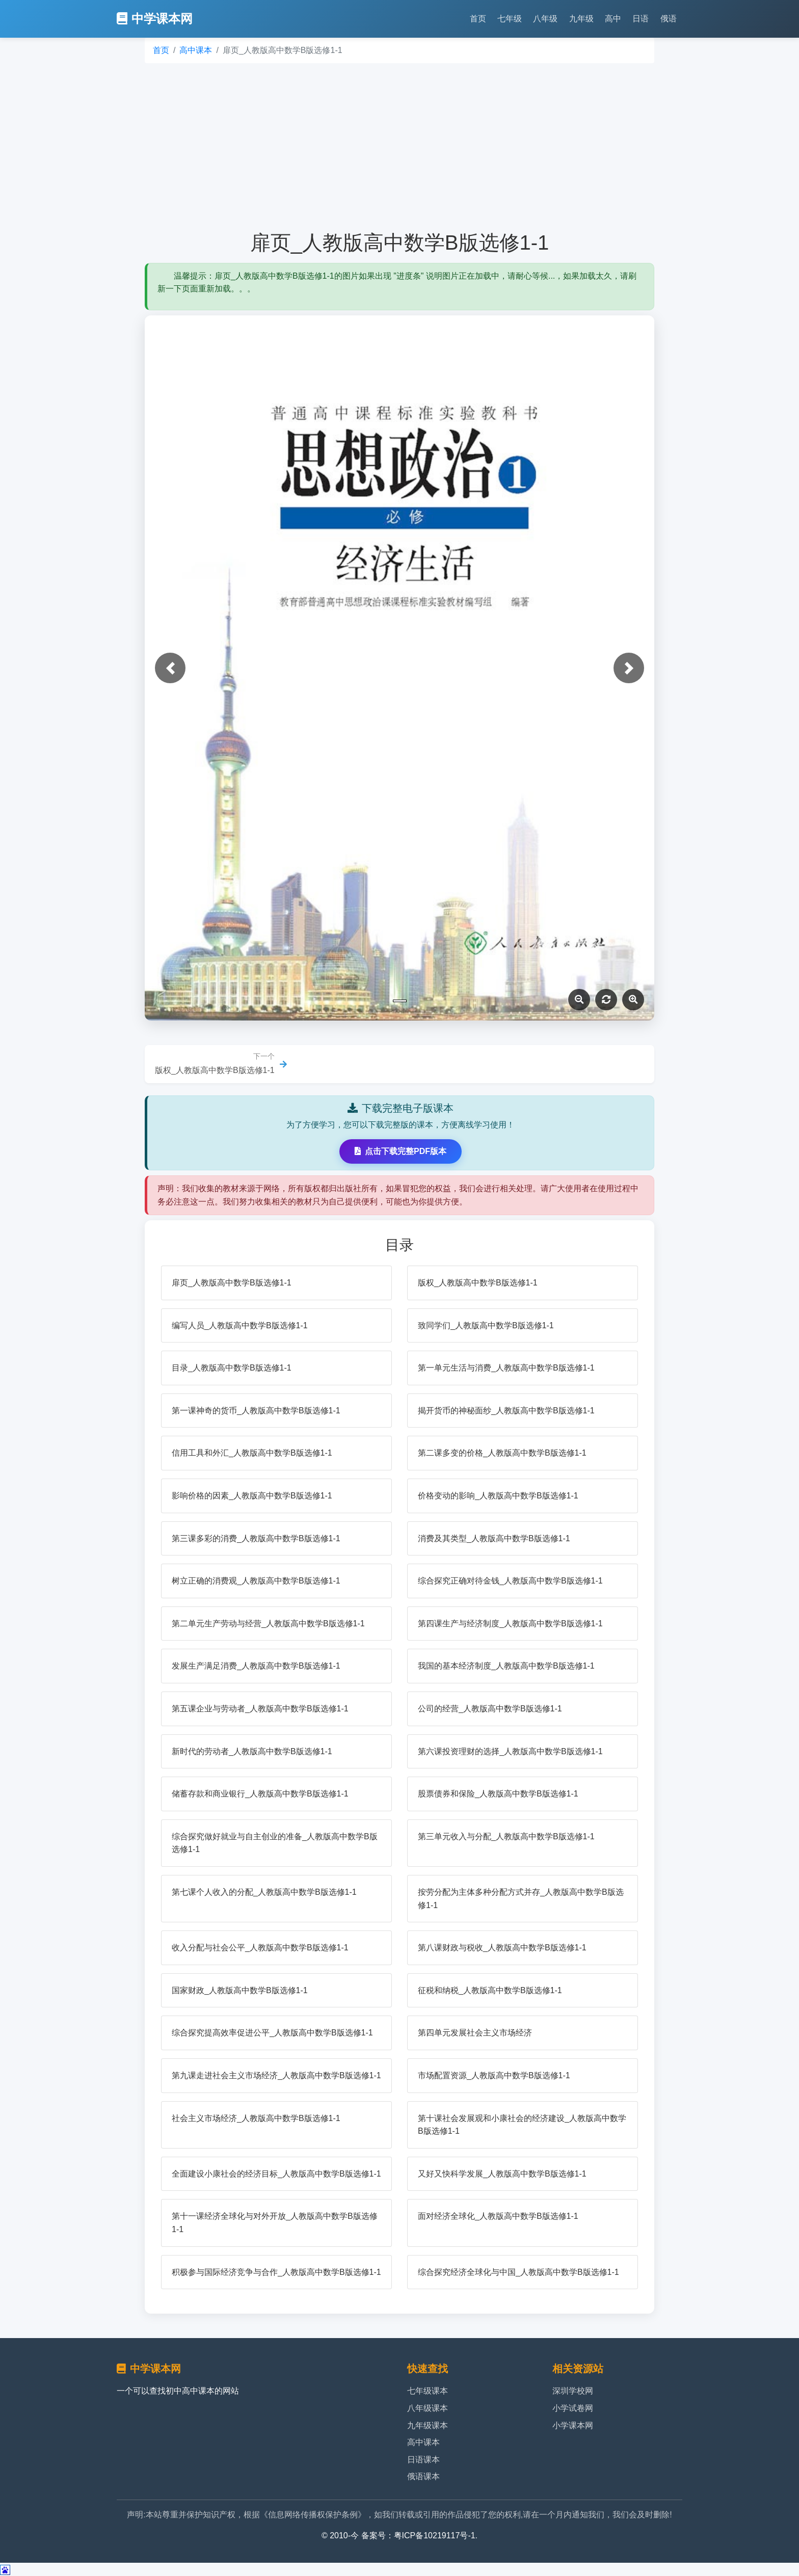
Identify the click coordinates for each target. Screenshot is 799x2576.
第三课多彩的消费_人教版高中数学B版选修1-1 (256, 1538)
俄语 (668, 18)
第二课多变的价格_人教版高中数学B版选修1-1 (502, 1452)
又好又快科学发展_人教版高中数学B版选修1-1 (502, 2173)
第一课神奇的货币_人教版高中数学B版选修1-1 (256, 1410)
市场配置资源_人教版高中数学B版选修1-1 (494, 2075)
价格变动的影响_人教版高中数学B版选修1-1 (498, 1495)
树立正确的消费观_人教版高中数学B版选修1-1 (256, 1580)
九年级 (581, 18)
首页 (478, 18)
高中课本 (195, 50)
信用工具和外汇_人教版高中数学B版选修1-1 (252, 1452)
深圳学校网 (572, 2390)
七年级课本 (427, 2390)
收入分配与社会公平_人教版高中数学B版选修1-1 (260, 1947)
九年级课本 (427, 2425)
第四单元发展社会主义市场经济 (475, 2032)
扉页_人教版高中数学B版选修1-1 (231, 1282)
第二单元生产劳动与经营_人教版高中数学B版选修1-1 (268, 1623)
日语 (640, 18)
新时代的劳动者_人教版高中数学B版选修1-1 (252, 1751)
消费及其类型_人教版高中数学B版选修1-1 (494, 1538)
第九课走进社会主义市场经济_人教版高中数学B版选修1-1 (276, 2075)
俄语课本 (423, 2476)
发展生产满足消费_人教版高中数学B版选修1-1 (256, 1665)
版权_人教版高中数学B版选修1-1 (478, 1282)
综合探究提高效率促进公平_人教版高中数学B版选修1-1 (272, 2032)
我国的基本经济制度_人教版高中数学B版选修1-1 (506, 1665)
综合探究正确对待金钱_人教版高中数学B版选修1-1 (510, 1580)
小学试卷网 (572, 2408)
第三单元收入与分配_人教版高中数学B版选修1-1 (506, 1836)
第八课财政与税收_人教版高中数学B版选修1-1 (502, 1947)
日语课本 (423, 2459)
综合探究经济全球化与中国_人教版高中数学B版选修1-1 (518, 2272)
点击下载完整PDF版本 (400, 1151)
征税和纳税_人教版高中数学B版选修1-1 (490, 1990)
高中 (613, 18)
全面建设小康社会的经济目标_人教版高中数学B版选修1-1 (276, 2173)
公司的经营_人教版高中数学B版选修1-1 (490, 1708)
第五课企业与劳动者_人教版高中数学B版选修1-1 (260, 1708)
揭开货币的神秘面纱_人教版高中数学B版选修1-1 (506, 1410)
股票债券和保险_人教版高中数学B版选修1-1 (498, 1793)
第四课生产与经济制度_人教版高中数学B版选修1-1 (510, 1623)
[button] (170, 668)
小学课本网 (572, 2425)
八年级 (545, 18)
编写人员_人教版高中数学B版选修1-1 (240, 1325)
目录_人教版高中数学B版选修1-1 (231, 1367)
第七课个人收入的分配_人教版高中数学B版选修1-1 (264, 1892)
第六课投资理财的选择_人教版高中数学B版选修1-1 (510, 1751)
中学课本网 (155, 18)
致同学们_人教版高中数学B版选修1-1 (486, 1325)
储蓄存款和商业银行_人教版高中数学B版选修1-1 (260, 1793)
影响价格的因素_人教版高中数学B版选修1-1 (252, 1495)
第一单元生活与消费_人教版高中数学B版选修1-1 (506, 1367)
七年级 (509, 18)
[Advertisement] (399, 146)
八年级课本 (427, 2408)
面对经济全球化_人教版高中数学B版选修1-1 (498, 2216)
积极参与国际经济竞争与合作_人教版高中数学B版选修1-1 (276, 2272)
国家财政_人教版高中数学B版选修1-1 (240, 1990)
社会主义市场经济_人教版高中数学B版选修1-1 (256, 2118)
